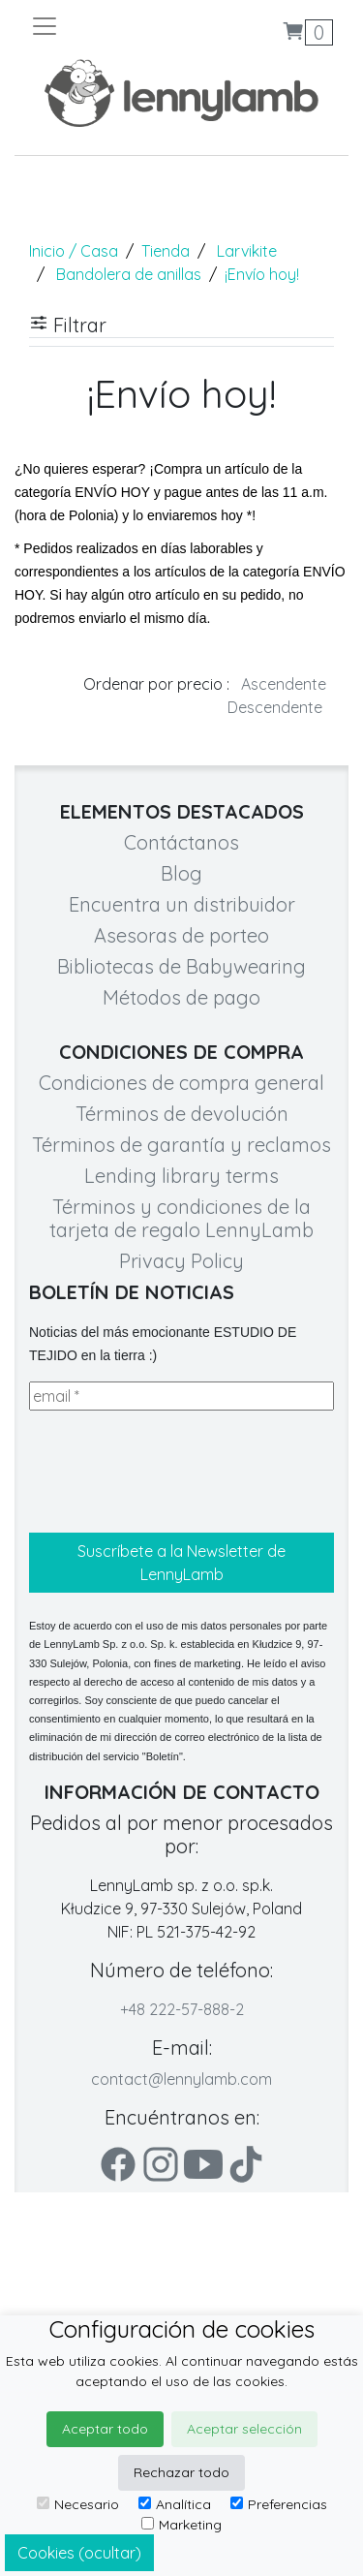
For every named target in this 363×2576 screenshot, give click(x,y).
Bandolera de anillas (128, 274)
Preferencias (278, 2504)
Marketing (181, 2524)
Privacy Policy (181, 1261)
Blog (181, 873)
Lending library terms (181, 1176)
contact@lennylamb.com (181, 2079)
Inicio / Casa (73, 251)
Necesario (78, 2504)
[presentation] (176, 1471)
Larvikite (247, 251)
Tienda (165, 251)
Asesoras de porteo (181, 935)
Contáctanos (181, 842)
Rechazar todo (181, 2472)
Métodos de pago (181, 997)
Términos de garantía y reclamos (181, 1145)
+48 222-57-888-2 (182, 2009)
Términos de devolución (182, 1114)
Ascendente (283, 684)
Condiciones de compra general (181, 1083)
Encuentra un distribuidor (182, 904)
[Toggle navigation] (106, 26)
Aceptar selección (244, 2428)
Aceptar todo (105, 2428)
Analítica (174, 2504)
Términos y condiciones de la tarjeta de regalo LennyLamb (181, 1218)
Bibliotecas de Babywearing (181, 966)
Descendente (274, 707)
